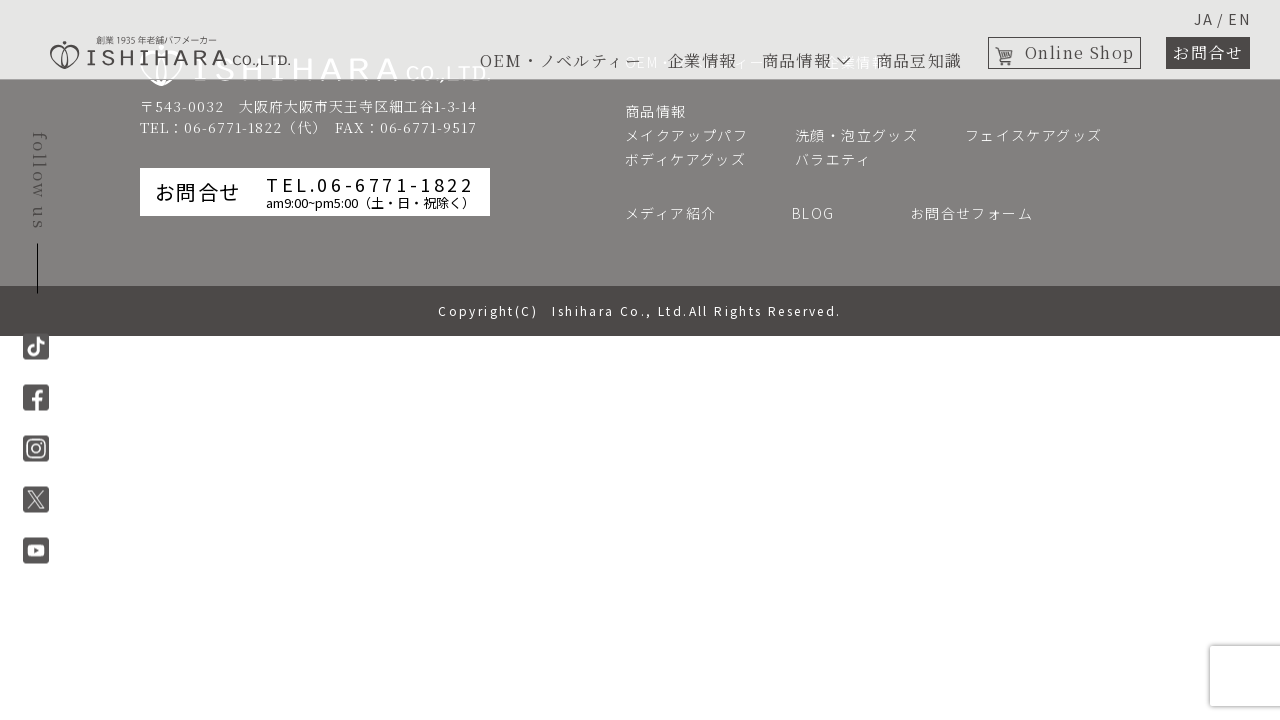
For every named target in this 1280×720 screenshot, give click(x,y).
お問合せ (1208, 52)
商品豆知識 (919, 60)
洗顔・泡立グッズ (856, 135)
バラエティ (833, 159)
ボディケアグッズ (685, 159)
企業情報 (702, 60)
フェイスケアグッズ (1034, 135)
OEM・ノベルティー (561, 60)
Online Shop (1079, 52)
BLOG (821, 213)
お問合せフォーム (979, 213)
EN (1239, 19)
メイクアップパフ (686, 135)
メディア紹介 (678, 213)
